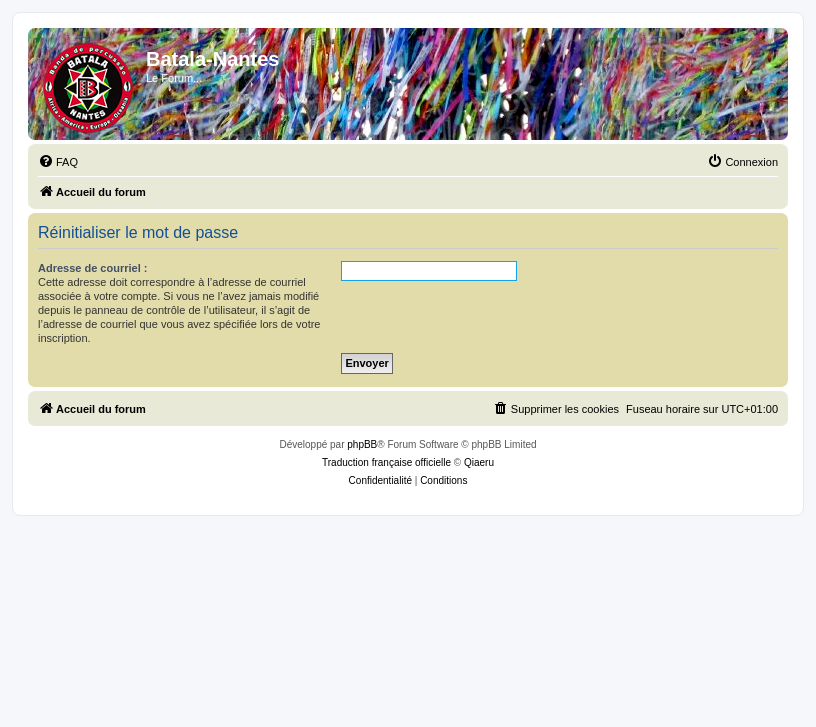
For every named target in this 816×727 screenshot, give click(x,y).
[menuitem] (58, 162)
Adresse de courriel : (92, 268)
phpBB (362, 444)
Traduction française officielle (386, 462)
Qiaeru (479, 462)
